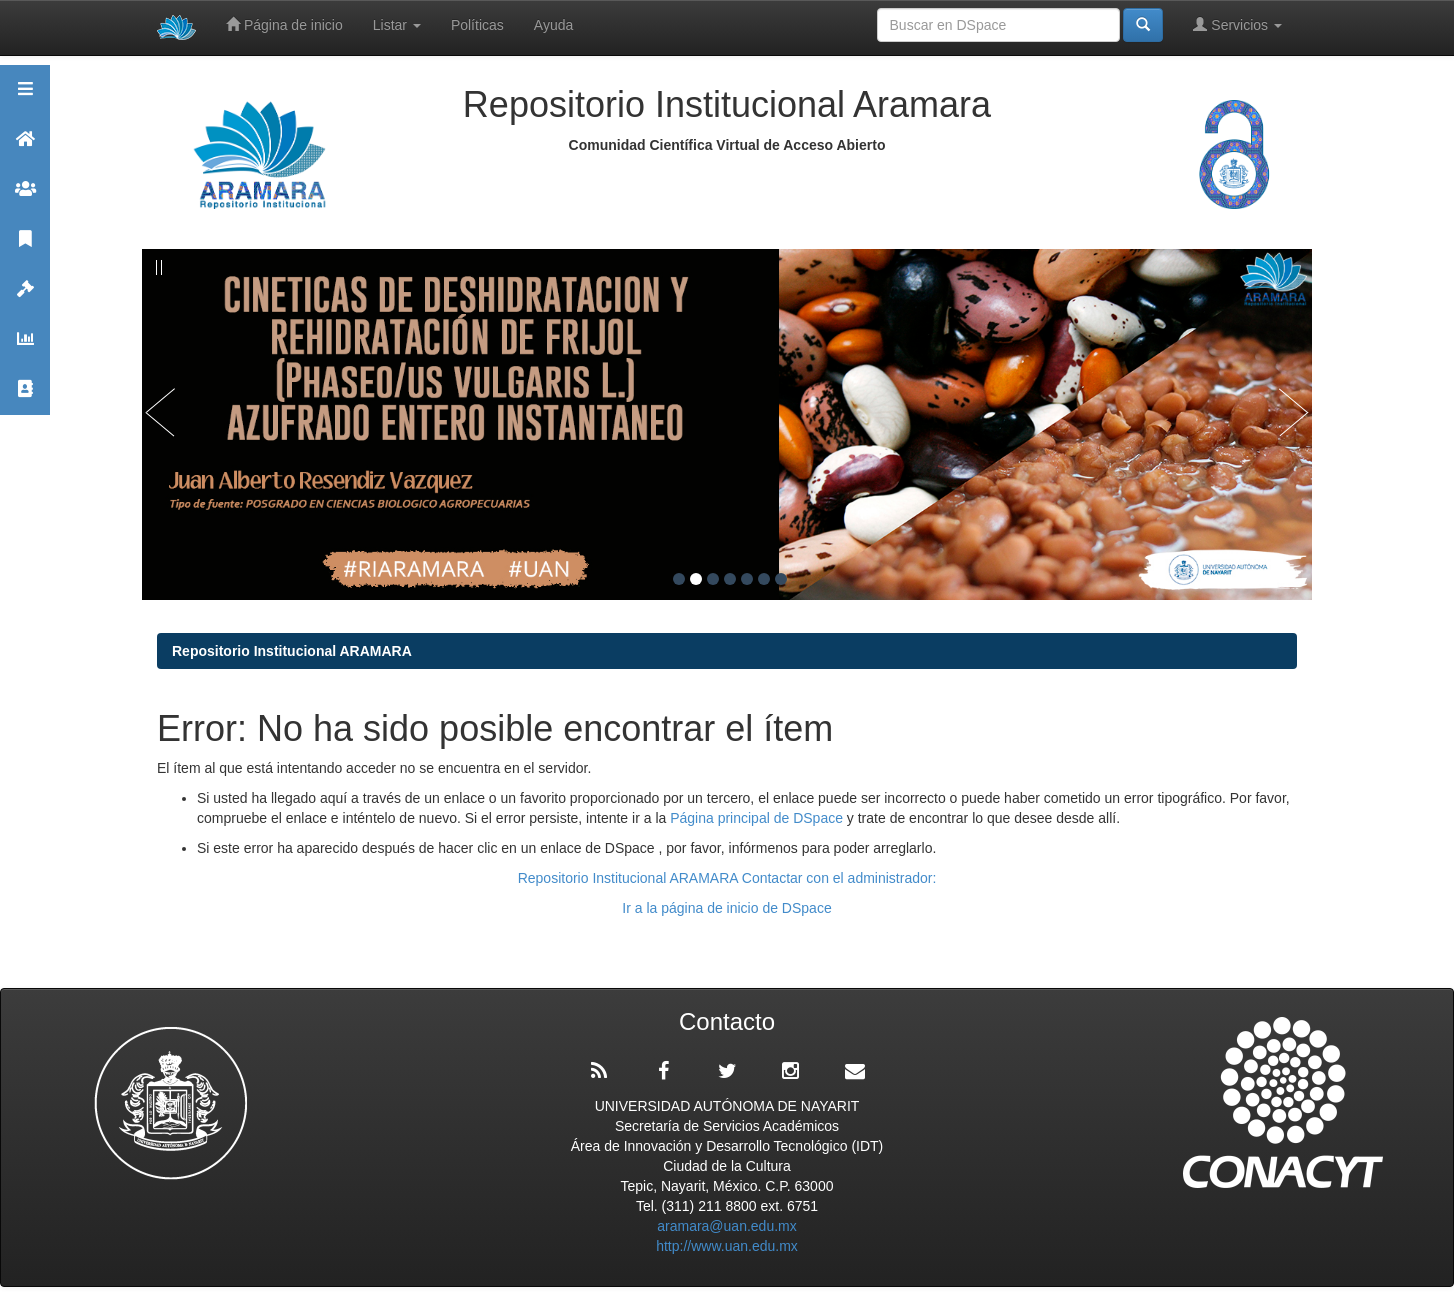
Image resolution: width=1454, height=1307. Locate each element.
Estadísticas (25, 347)
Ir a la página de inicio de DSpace (726, 908)
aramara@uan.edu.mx (727, 1226)
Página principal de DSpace (758, 818)
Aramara (25, 147)
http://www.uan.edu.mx (727, 1246)
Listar (397, 25)
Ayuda (553, 25)
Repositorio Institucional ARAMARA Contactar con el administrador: (727, 878)
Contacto (25, 397)
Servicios (1237, 24)
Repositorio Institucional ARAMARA (292, 651)
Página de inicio (284, 24)
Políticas (477, 25)
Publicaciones (25, 247)
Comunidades (25, 197)
